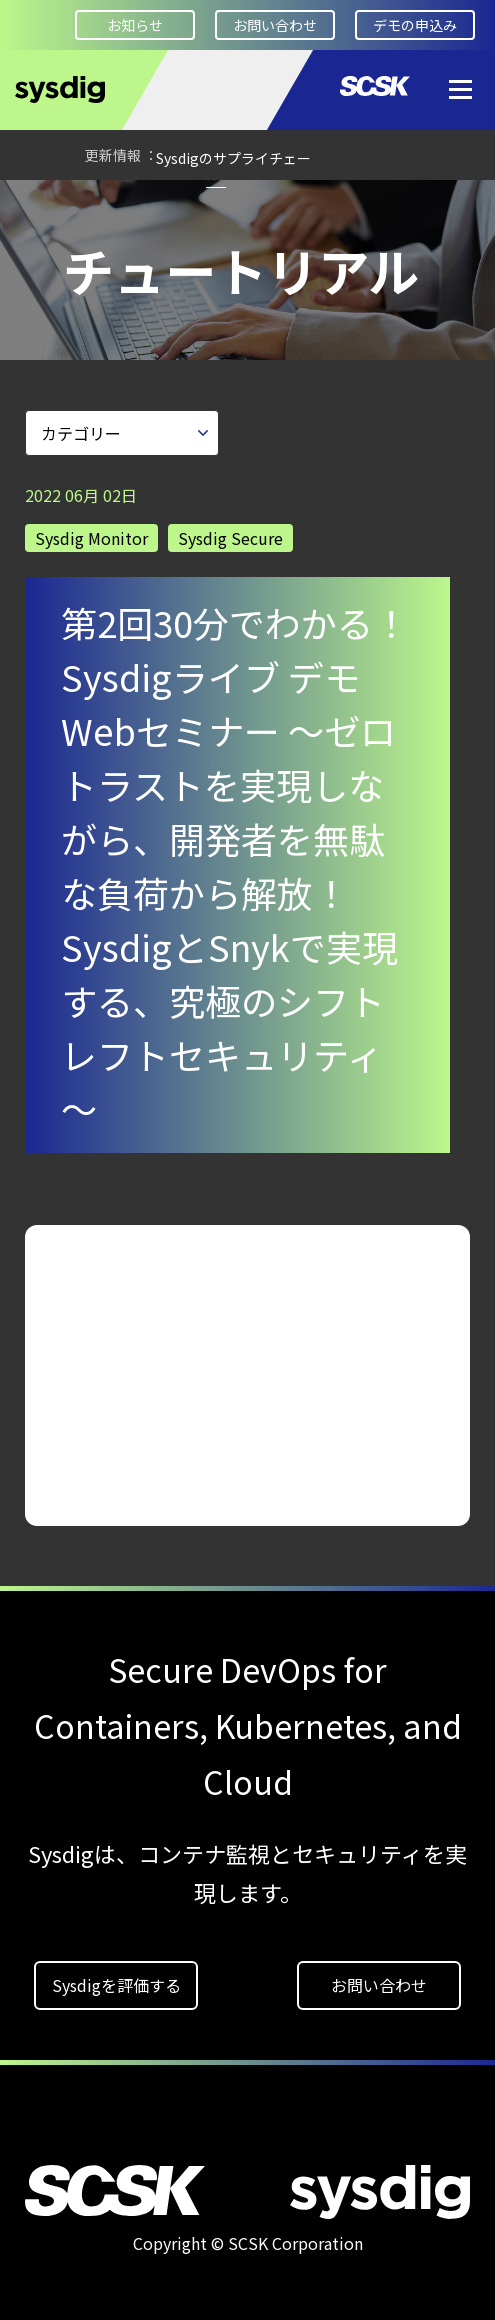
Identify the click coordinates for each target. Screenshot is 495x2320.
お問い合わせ (275, 25)
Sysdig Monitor (91, 531)
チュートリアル (216, 280)
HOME (45, 281)
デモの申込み (415, 25)
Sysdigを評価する (116, 1978)
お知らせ (135, 25)
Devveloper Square (135, 280)
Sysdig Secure (230, 531)
